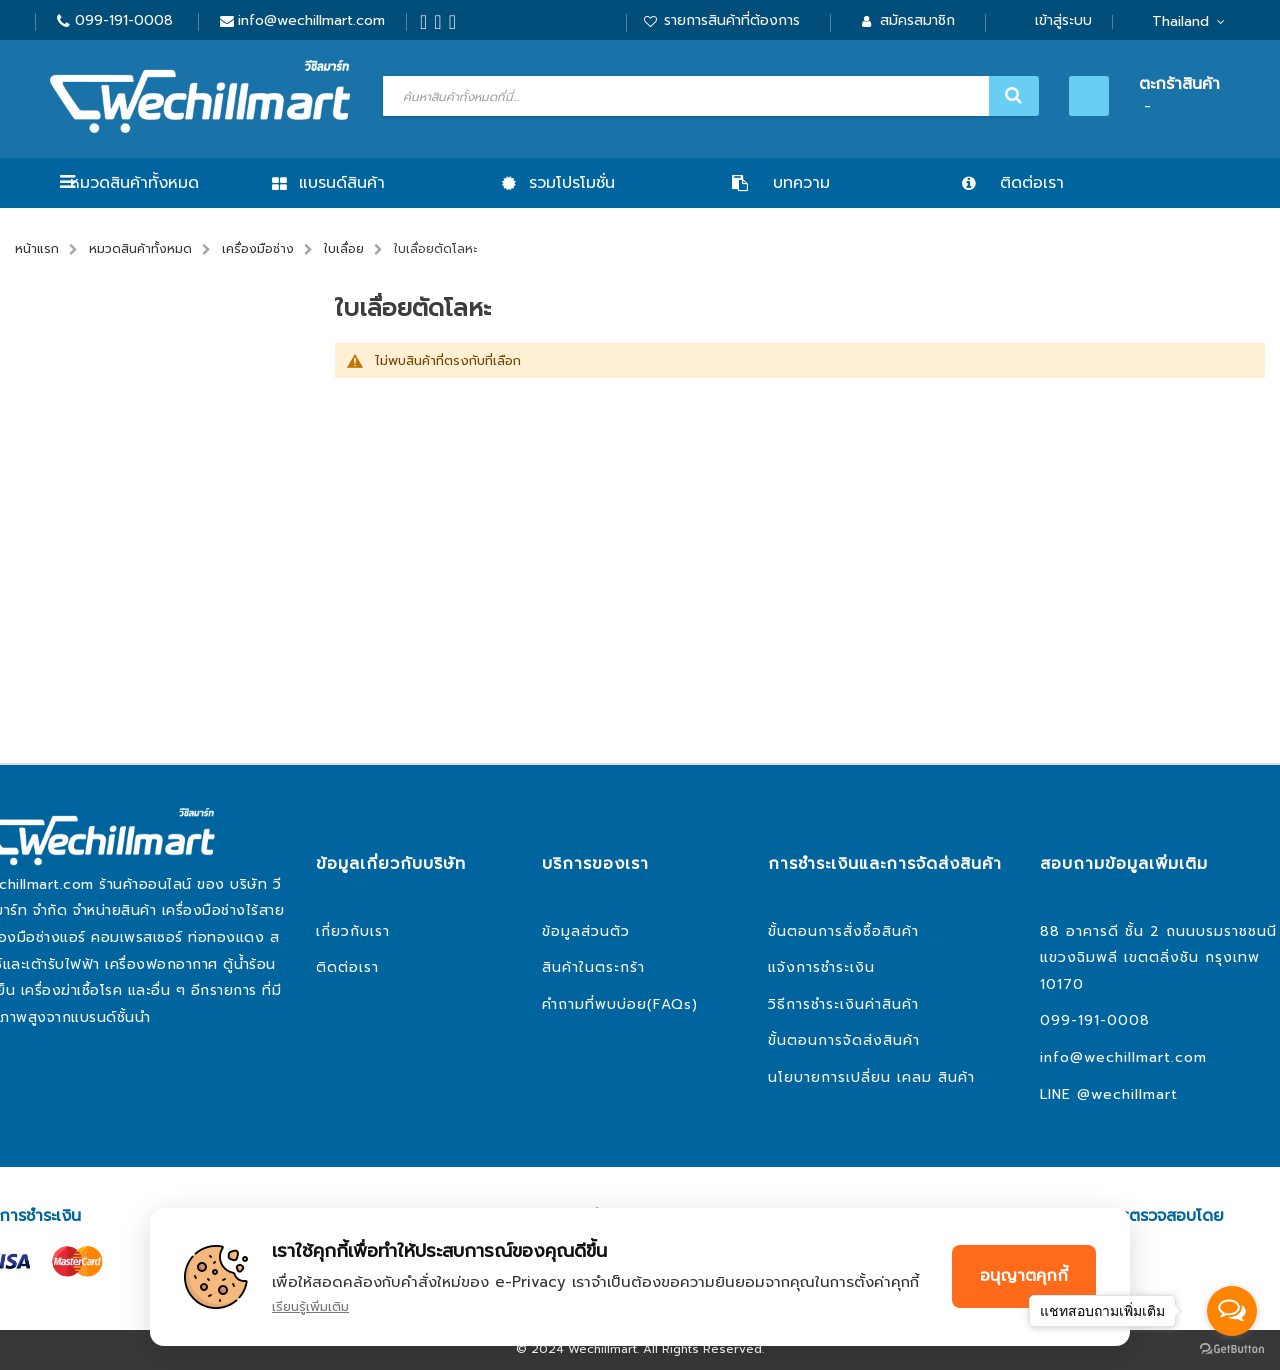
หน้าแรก (37, 249)
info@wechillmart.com (311, 20)
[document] (640, 1277)
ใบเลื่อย (344, 249)
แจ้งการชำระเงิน (821, 967)
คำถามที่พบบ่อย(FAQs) (620, 1004)
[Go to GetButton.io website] (1232, 1349)
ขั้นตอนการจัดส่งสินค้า (844, 1040)
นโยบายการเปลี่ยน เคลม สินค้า (871, 1077)
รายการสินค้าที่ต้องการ (732, 20)
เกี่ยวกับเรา (353, 931)
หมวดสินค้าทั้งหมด (134, 183)
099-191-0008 (124, 20)
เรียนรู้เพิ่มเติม (310, 1306)
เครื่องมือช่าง (258, 249)
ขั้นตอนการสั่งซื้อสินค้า (843, 931)
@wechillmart (1127, 1094)
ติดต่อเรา (347, 967)
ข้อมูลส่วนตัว (586, 931)
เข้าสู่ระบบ (1063, 20)
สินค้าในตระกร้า (593, 967)
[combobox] (708, 96)
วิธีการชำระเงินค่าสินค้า (843, 1004)
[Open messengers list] (1232, 1311)
